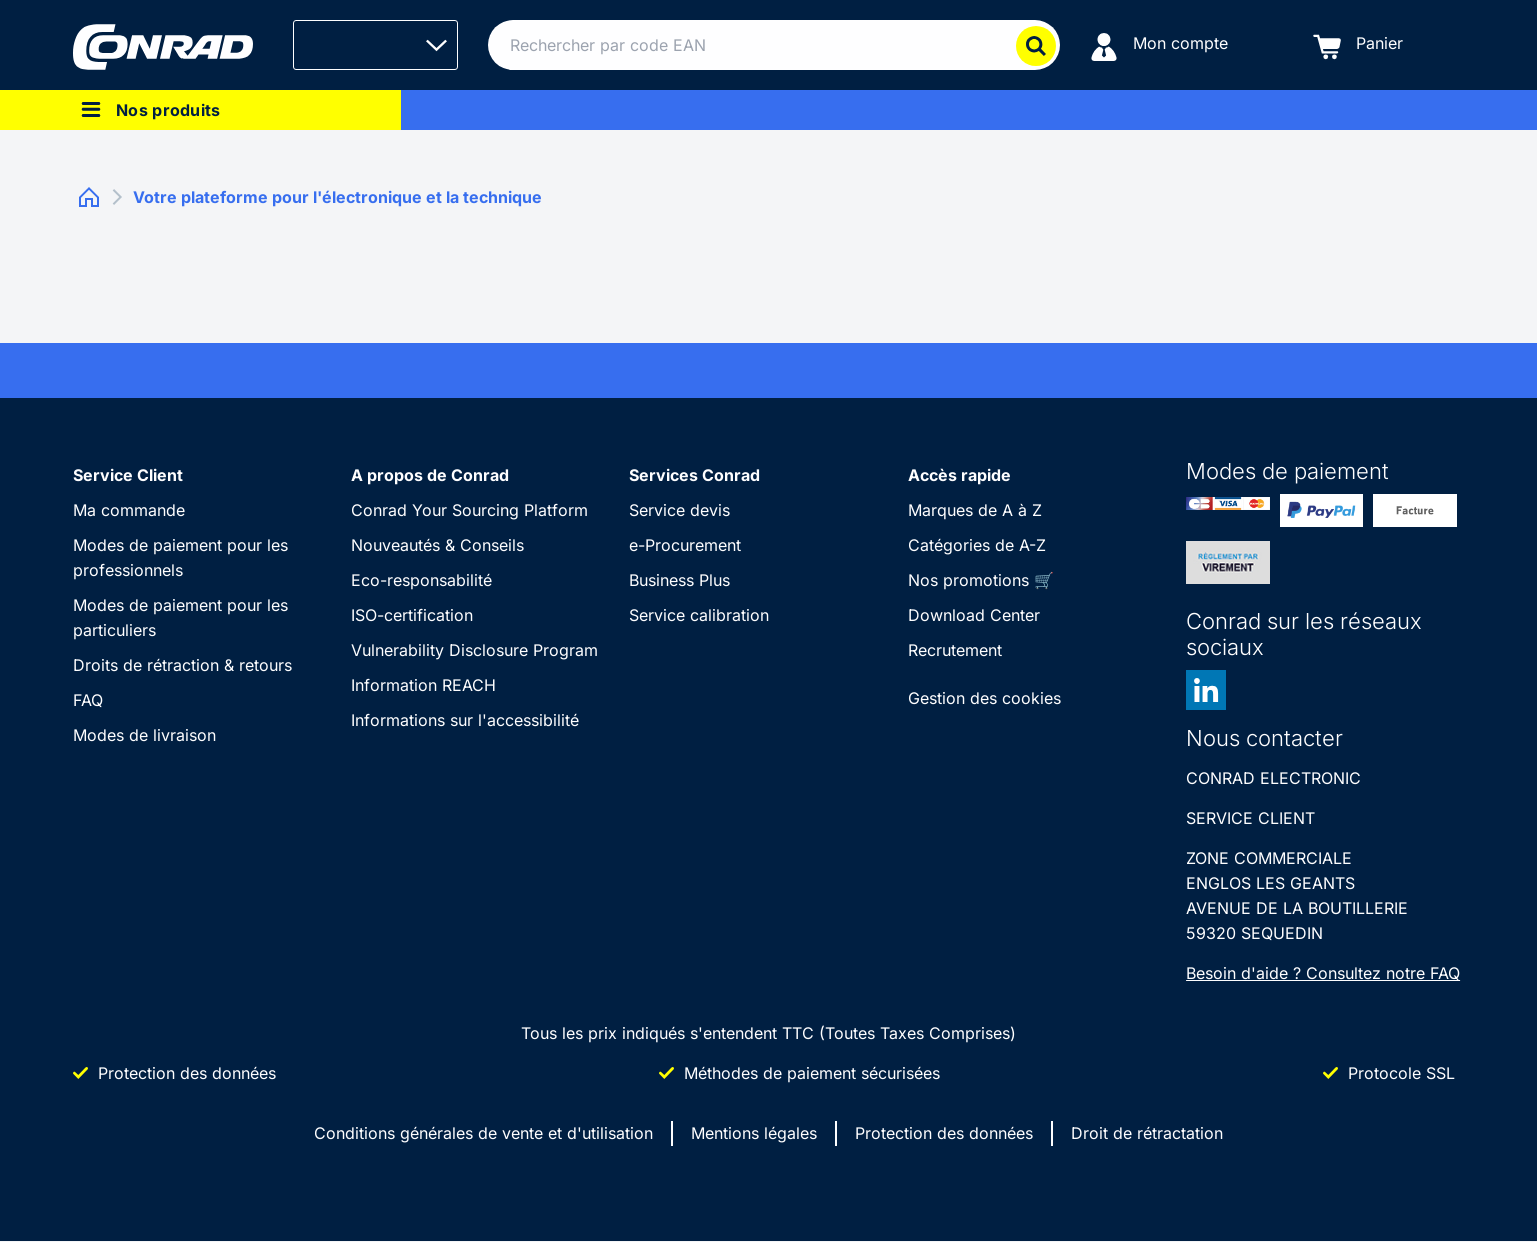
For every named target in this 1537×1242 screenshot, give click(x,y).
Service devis (679, 510)
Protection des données (944, 1133)
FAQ (88, 700)
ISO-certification (412, 615)
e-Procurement (685, 545)
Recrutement (955, 650)
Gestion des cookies (984, 698)
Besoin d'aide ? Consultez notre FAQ (1323, 973)
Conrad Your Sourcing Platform (469, 510)
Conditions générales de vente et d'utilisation (483, 1133)
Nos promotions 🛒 (981, 580)
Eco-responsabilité (421, 580)
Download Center (974, 615)
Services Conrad (694, 475)
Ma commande (129, 510)
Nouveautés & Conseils (437, 545)
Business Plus (679, 580)
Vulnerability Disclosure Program (474, 650)
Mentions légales (754, 1133)
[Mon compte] (1159, 45)
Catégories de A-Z (977, 545)
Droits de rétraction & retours (182, 665)
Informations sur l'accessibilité (465, 720)
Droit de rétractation (1147, 1133)
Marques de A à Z (975, 510)
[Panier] (1358, 45)
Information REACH (423, 685)
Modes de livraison (144, 735)
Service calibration (699, 615)
